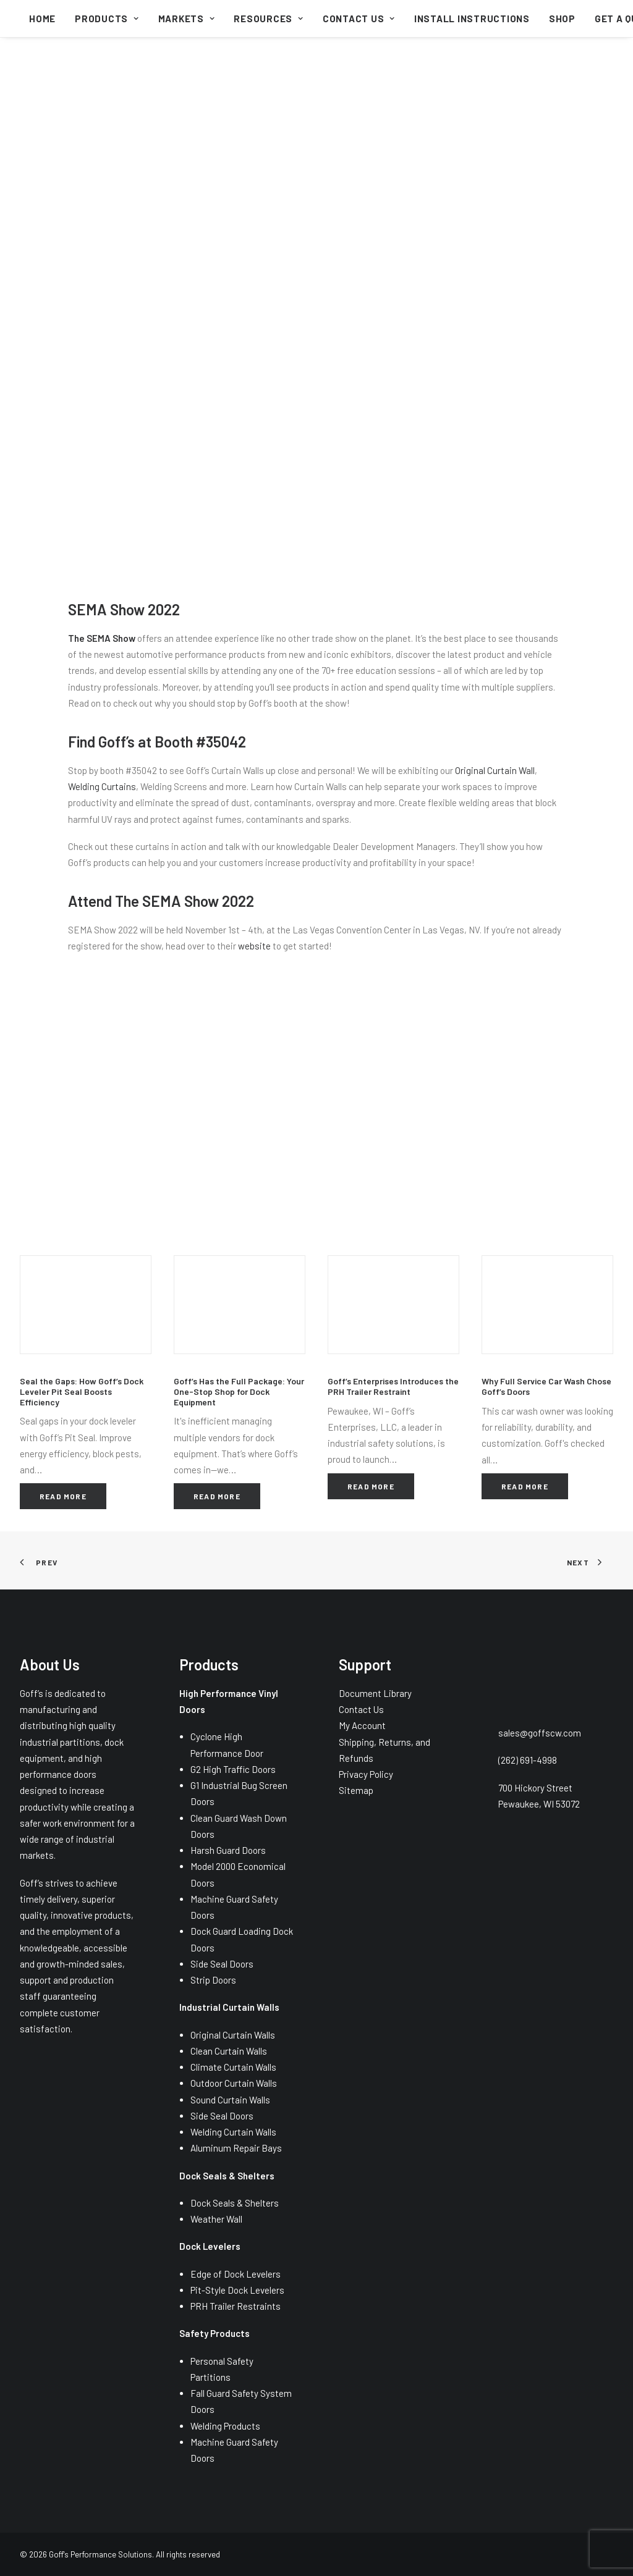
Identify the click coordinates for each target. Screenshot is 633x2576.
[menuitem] (42, 18)
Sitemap (356, 1790)
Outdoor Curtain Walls (233, 2083)
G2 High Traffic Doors (233, 1769)
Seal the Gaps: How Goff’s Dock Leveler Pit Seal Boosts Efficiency (81, 1391)
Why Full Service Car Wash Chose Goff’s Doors (546, 1386)
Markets (186, 18)
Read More (63, 1496)
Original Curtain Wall (495, 770)
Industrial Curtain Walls (229, 2007)
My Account (362, 1725)
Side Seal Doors (221, 1963)
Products (107, 18)
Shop (562, 18)
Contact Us (359, 18)
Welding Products (225, 2425)
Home (42, 18)
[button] (85, 1304)
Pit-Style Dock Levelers (237, 2290)
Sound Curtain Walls (230, 2099)
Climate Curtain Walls (233, 2067)
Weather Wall (216, 2219)
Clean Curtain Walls (228, 2050)
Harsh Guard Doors (228, 1850)
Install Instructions (472, 18)
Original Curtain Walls (232, 2034)
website (254, 945)
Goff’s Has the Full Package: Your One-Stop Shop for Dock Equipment (239, 1391)
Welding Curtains (102, 786)
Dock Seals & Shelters (234, 2202)
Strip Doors (213, 1979)
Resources (268, 18)
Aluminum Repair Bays (236, 2147)
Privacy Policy (366, 1774)
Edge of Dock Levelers (235, 2273)
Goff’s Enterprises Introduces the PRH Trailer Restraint (393, 1386)
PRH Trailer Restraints (235, 2306)
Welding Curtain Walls (233, 2131)
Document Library (375, 1693)
